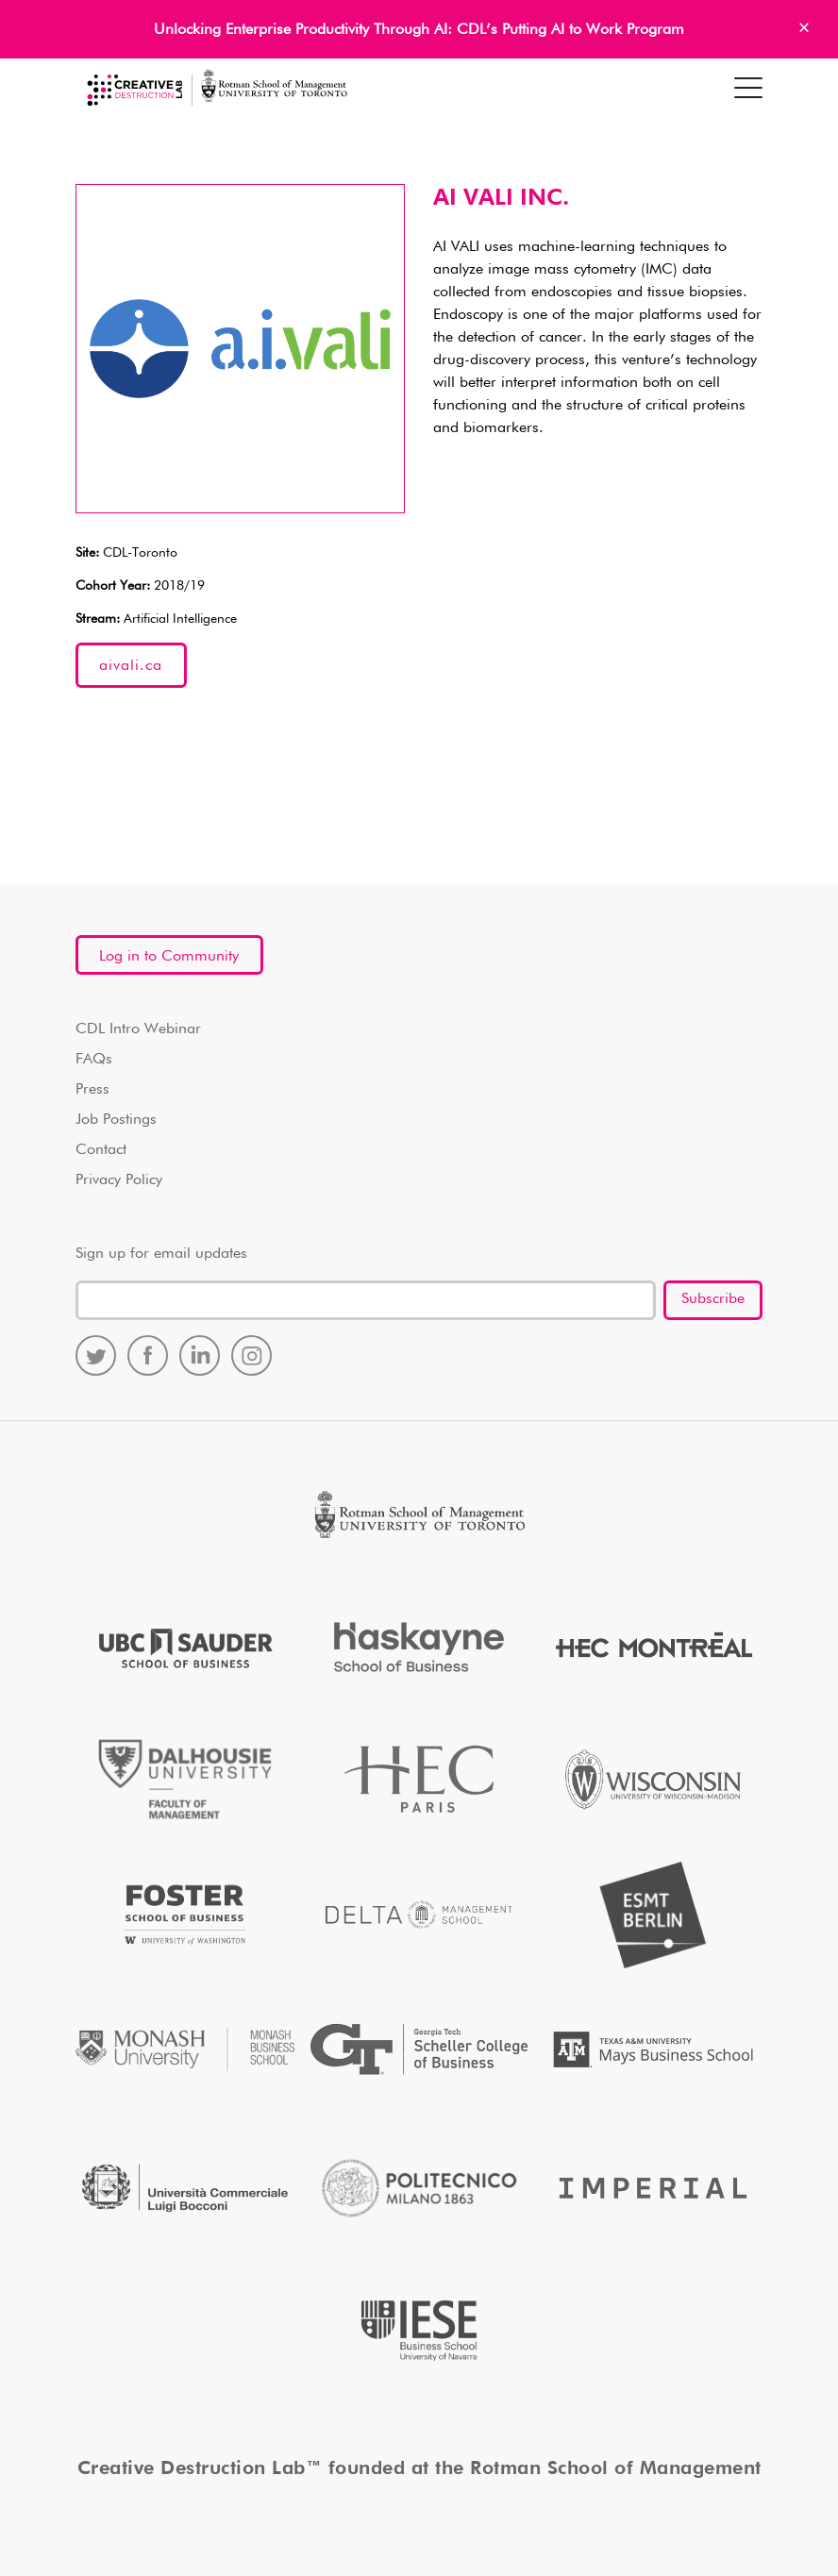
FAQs (93, 1059)
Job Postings (116, 1120)
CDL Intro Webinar (138, 1029)
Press (92, 1089)
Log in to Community (169, 956)
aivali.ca (130, 666)
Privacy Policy (118, 1180)
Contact (100, 1150)
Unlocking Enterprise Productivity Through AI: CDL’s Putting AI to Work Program (419, 30)
